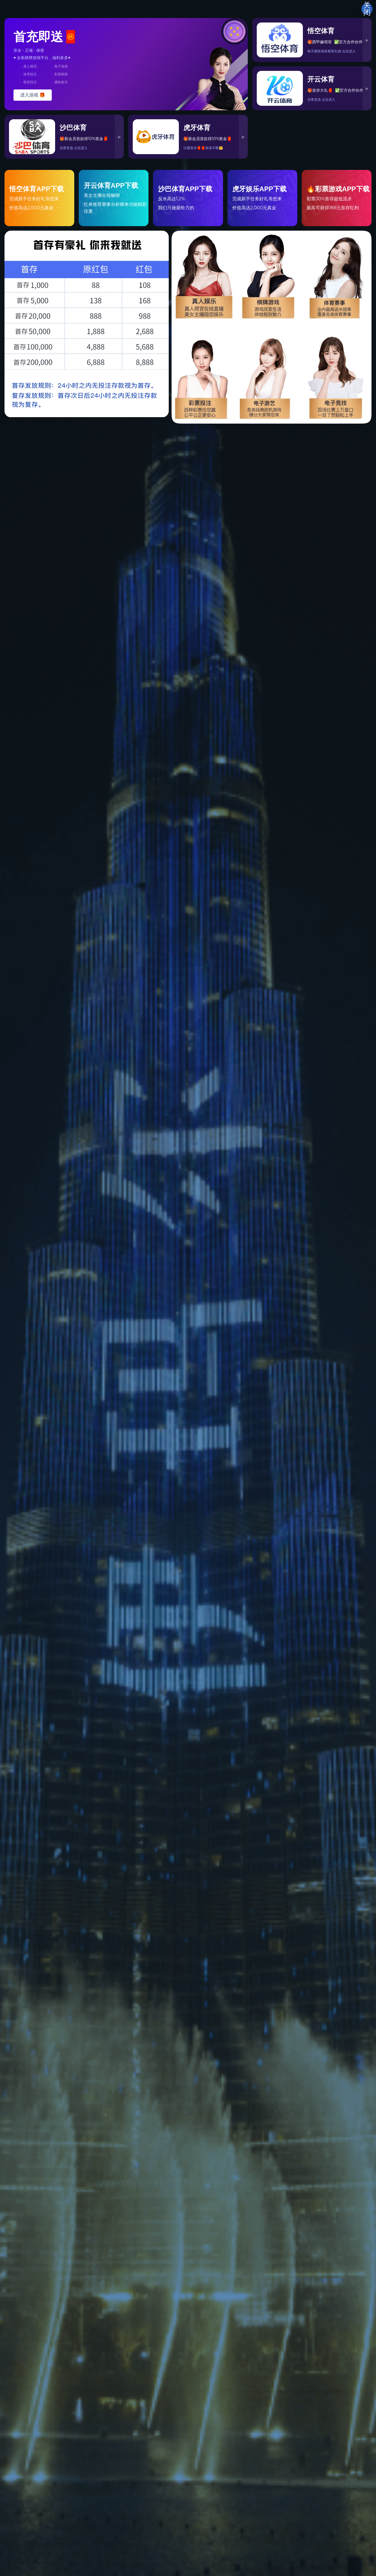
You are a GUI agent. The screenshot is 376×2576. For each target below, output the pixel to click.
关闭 (367, 9)
